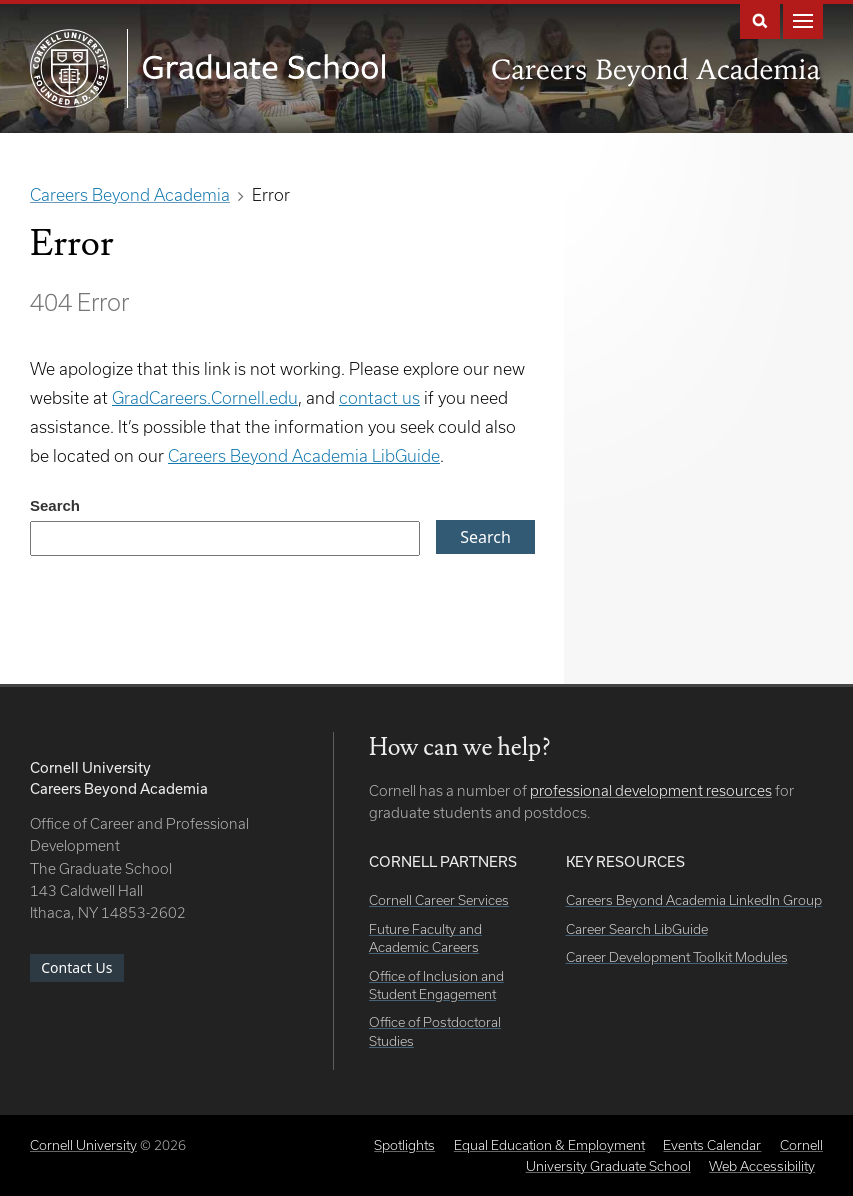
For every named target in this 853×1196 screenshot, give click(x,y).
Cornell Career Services (439, 900)
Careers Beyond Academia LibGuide (304, 455)
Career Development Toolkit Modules (677, 957)
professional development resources (651, 790)
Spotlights (404, 1145)
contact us (379, 397)
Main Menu (803, 19)
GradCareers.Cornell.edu (205, 397)
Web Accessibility (762, 1166)
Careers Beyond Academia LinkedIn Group (694, 900)
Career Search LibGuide (637, 929)
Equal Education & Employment (549, 1145)
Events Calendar (712, 1145)
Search (760, 19)
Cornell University (83, 1145)
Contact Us (76, 967)
